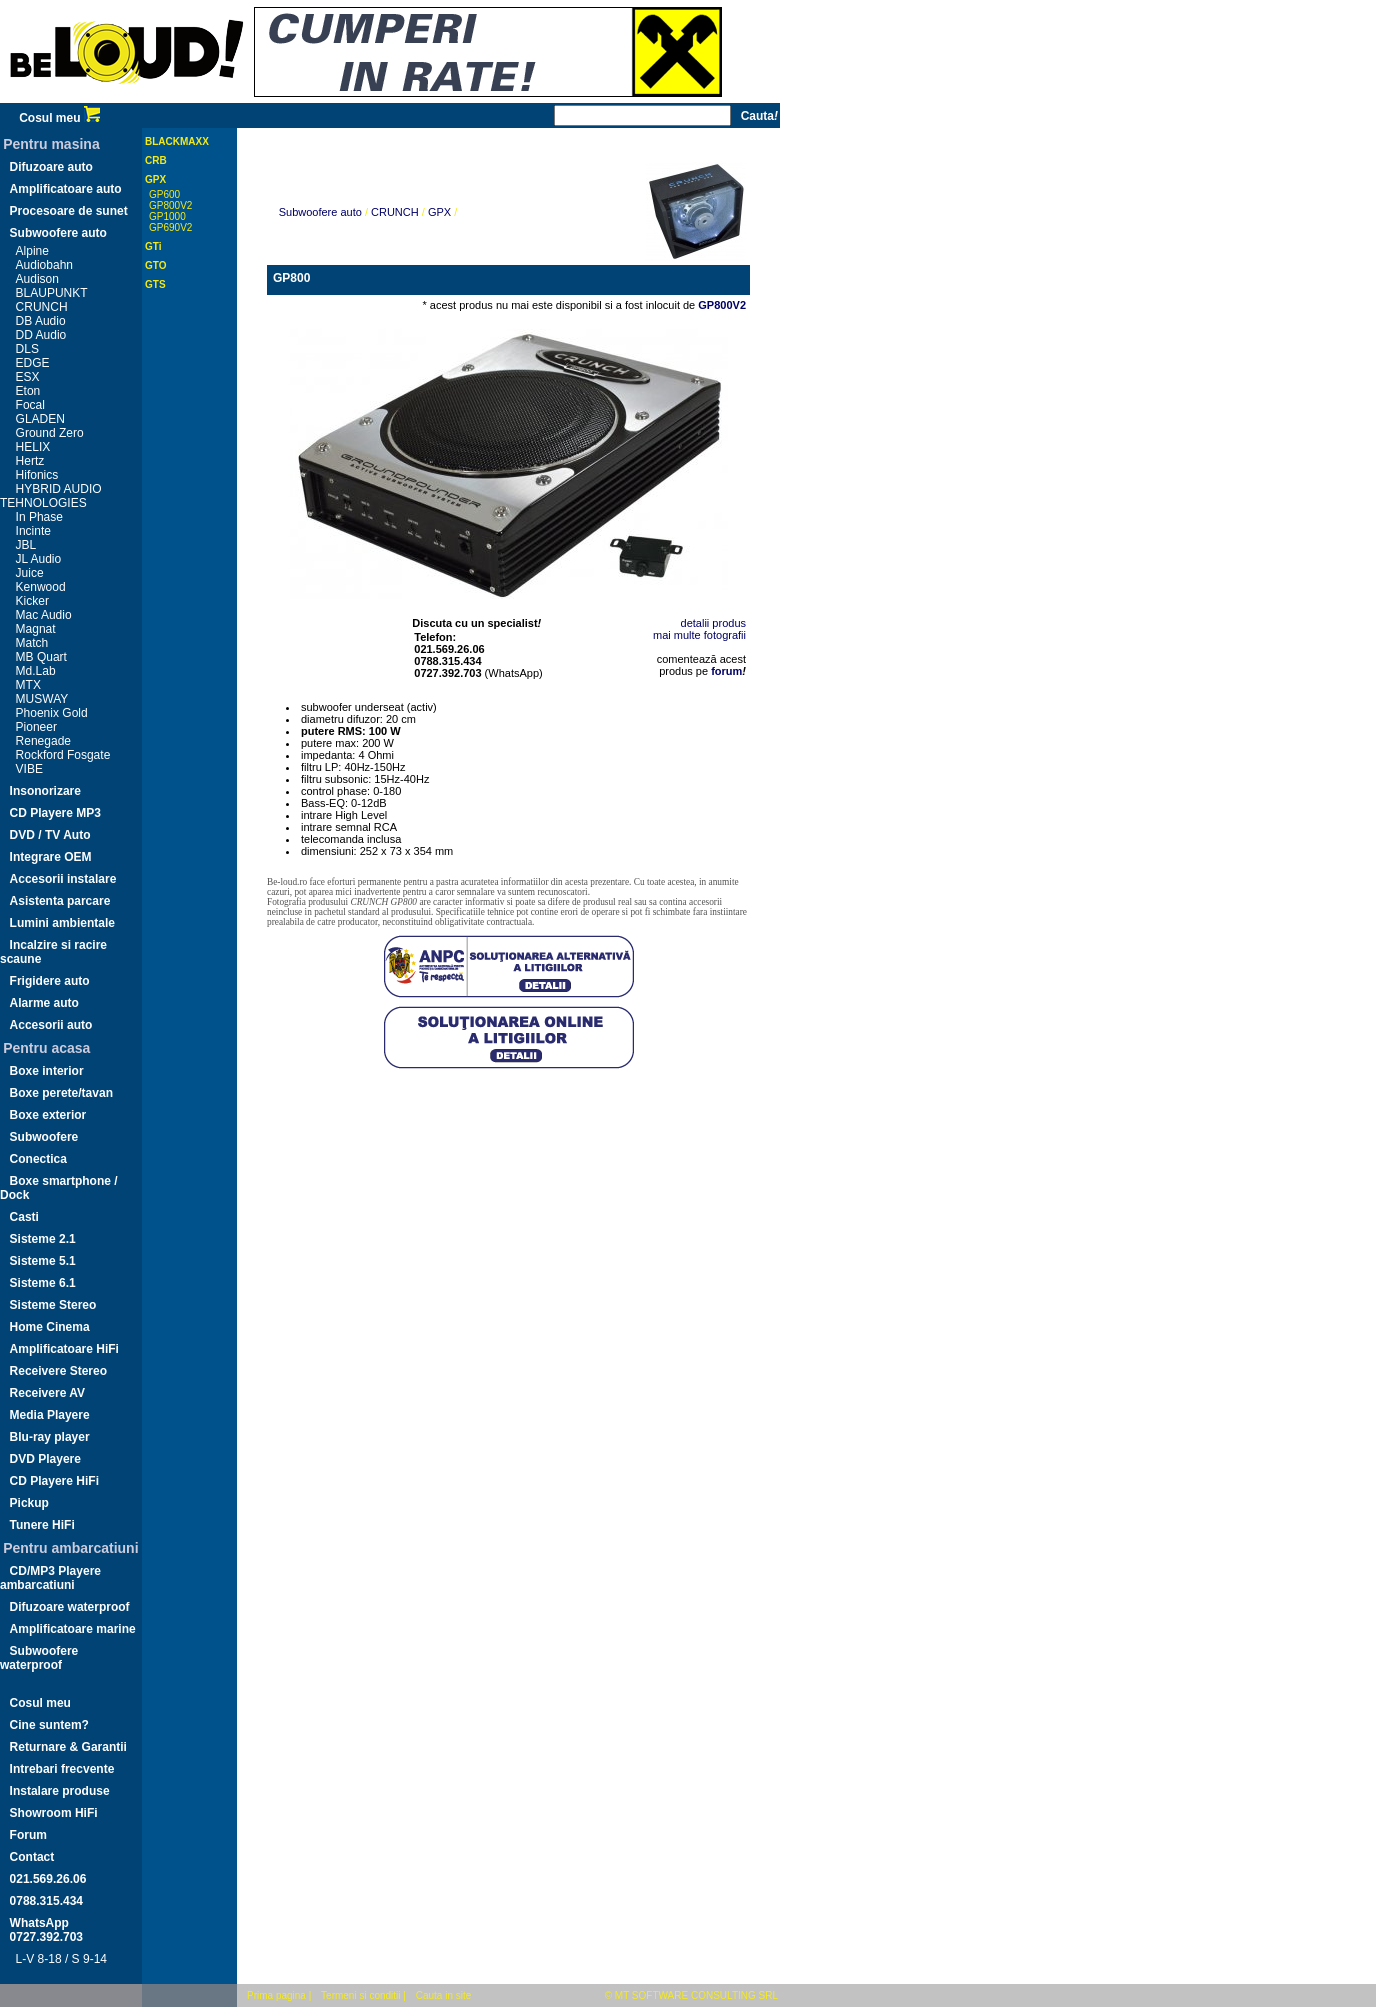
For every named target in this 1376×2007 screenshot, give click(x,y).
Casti (24, 1217)
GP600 (164, 194)
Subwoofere (44, 1137)
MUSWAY (42, 699)
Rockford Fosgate (63, 755)
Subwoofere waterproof (39, 1658)
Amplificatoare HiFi (64, 1349)
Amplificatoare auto (66, 189)
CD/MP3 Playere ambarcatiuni (50, 1578)
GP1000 (167, 216)
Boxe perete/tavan (61, 1093)
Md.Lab (36, 671)
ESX (28, 377)
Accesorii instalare (63, 879)
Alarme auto (44, 1003)
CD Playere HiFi (54, 1481)
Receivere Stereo (58, 1371)
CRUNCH (42, 307)
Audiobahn (44, 265)
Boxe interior (47, 1071)
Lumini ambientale (62, 923)
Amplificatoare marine (73, 1629)
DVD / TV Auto (50, 835)
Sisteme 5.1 (43, 1261)
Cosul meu (59, 118)
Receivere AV (47, 1393)
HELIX (33, 447)
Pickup (29, 1503)
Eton (28, 391)
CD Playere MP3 (55, 813)
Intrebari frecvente (62, 1769)
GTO (155, 265)
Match (32, 643)
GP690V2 (170, 227)
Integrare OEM (51, 857)
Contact (32, 1857)
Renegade (43, 741)
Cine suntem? (49, 1725)
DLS (27, 349)
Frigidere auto (50, 981)
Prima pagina (276, 1995)
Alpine (32, 251)
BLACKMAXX (177, 141)
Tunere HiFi (42, 1525)
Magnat (36, 629)
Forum (28, 1835)
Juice (30, 573)
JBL (26, 545)
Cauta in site (444, 1995)
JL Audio (39, 559)
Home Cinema (50, 1327)
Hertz (30, 461)
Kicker (32, 601)
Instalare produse (60, 1791)
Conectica (38, 1159)
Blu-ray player (50, 1437)
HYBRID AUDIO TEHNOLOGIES (51, 496)
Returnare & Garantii (68, 1747)
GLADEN (40, 419)
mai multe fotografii (699, 635)
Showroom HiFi (54, 1813)
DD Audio (41, 335)
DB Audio (41, 321)
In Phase (39, 517)
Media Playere (50, 1415)
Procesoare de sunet (69, 211)
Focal (30, 405)
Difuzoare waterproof (70, 1607)
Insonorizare (45, 791)
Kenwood (41, 587)
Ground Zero (50, 433)
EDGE (33, 363)
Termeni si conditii (360, 1995)
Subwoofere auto (58, 233)
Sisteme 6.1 (43, 1283)
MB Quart (41, 657)
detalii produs (713, 623)
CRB (156, 160)
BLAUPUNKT (52, 293)
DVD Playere (45, 1459)
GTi (153, 246)
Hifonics (37, 475)
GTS (155, 284)
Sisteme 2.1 (43, 1239)
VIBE (29, 769)
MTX (28, 685)
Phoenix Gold (52, 713)
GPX (155, 179)
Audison (37, 279)
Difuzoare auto (51, 167)
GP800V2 (170, 205)
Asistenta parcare (60, 901)
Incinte (33, 531)
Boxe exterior (48, 1115)
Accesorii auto (51, 1025)
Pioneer (36, 727)
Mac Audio (44, 615)
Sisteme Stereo (53, 1305)
